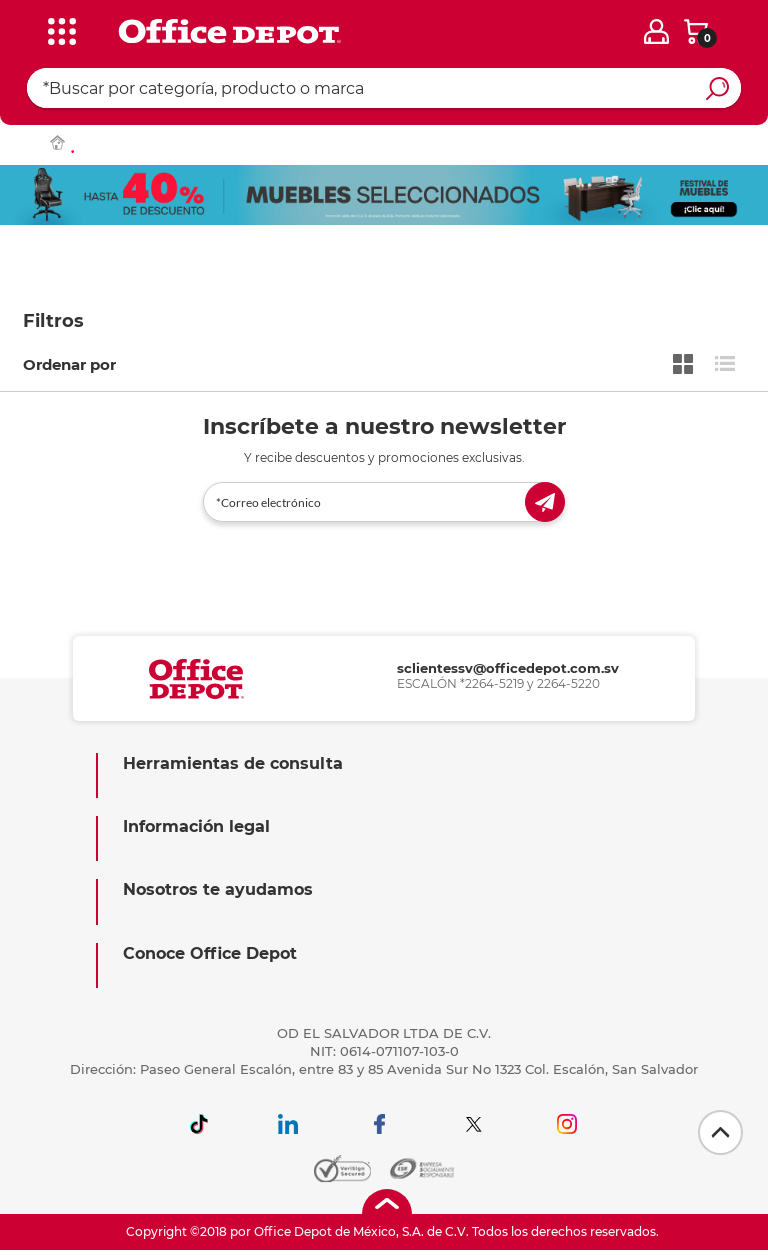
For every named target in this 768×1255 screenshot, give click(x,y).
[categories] (61, 29)
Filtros (53, 321)
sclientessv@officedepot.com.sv (508, 668)
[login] (656, 31)
